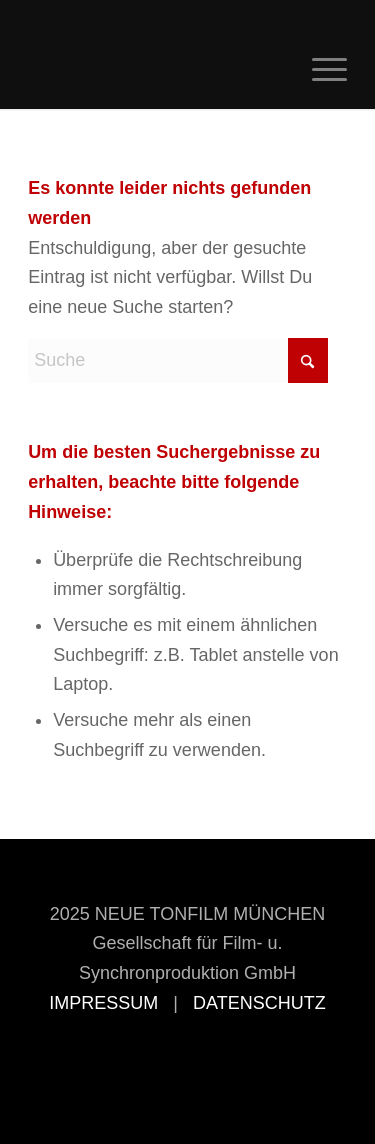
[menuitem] (319, 69)
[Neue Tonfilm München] (155, 69)
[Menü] (319, 69)
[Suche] (178, 360)
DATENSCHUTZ (259, 1003)
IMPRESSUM (103, 1003)
